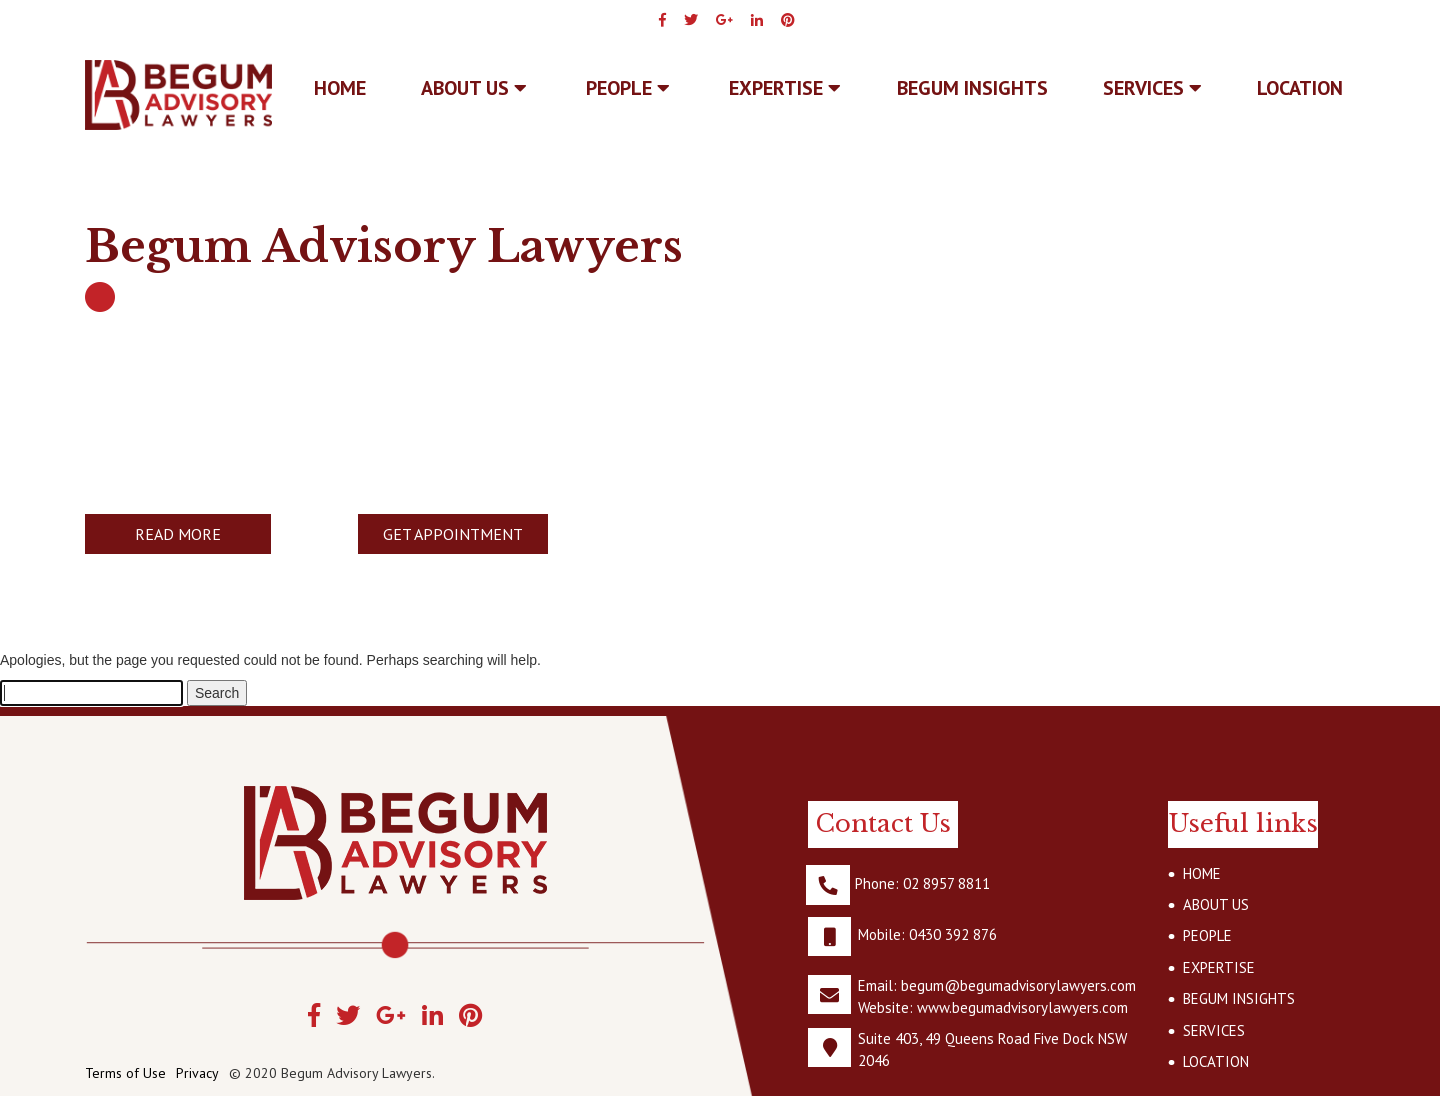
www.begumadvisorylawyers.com (1022, 1007)
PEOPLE (628, 88)
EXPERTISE (785, 88)
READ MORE (178, 534)
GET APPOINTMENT (453, 534)
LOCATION (1300, 88)
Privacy (197, 1073)
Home (340, 88)
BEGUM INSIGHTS (972, 88)
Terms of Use (125, 1073)
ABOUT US (474, 88)
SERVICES (1152, 88)
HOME (1202, 873)
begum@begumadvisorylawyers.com (1018, 985)
